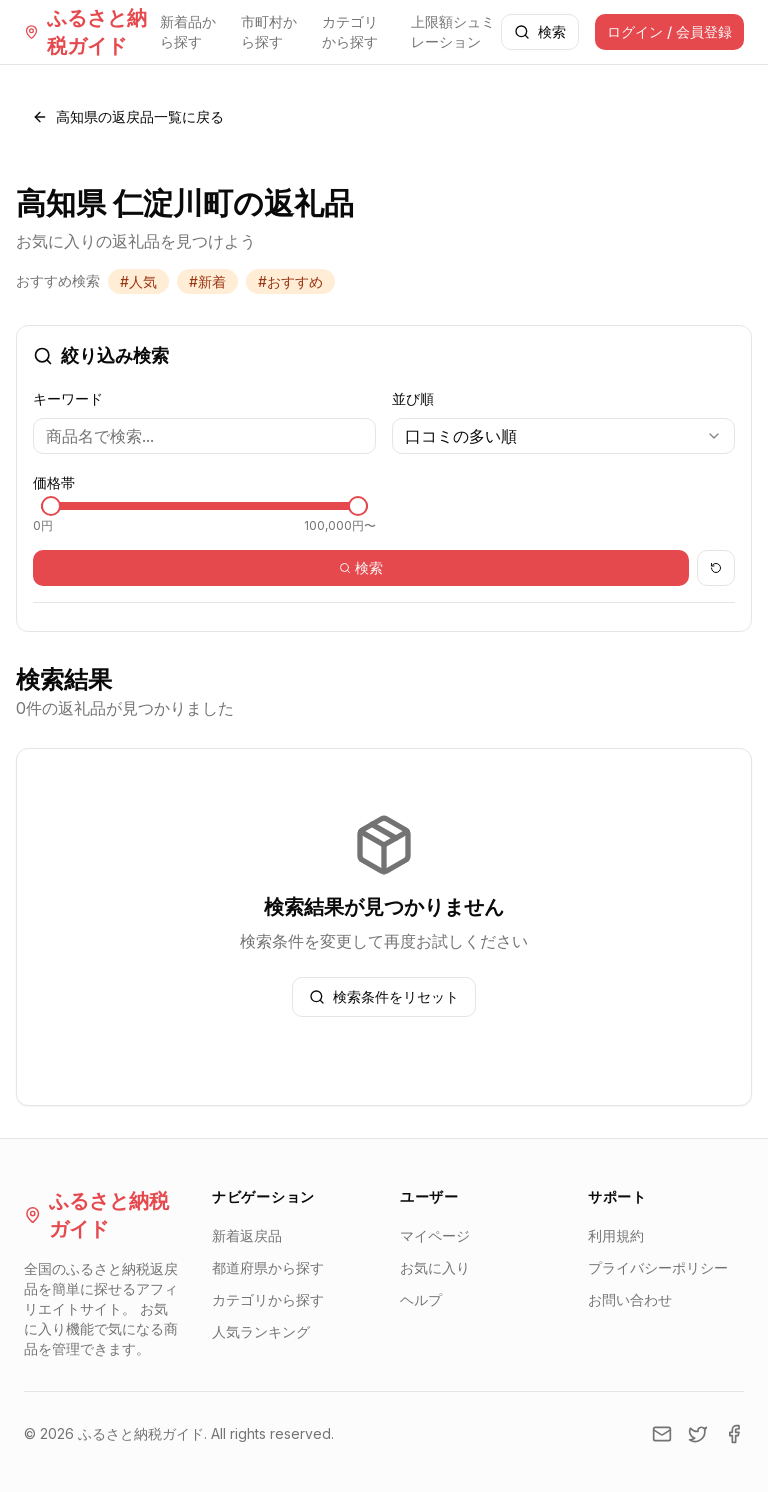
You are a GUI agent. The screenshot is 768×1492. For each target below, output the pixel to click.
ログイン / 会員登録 (669, 31)
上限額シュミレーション (453, 31)
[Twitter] (698, 1434)
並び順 (413, 398)
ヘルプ (421, 1299)
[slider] (51, 506)
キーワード (68, 398)
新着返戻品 (247, 1235)
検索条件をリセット (384, 996)
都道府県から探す (268, 1267)
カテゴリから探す (350, 31)
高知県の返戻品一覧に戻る (128, 116)
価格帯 (54, 482)
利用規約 (616, 1235)
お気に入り (435, 1267)
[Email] (662, 1434)
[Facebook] (734, 1434)
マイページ (435, 1235)
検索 (540, 31)
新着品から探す (188, 31)
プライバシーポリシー (658, 1267)
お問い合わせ (630, 1299)
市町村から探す (269, 31)
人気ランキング (261, 1331)
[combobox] (563, 436)
